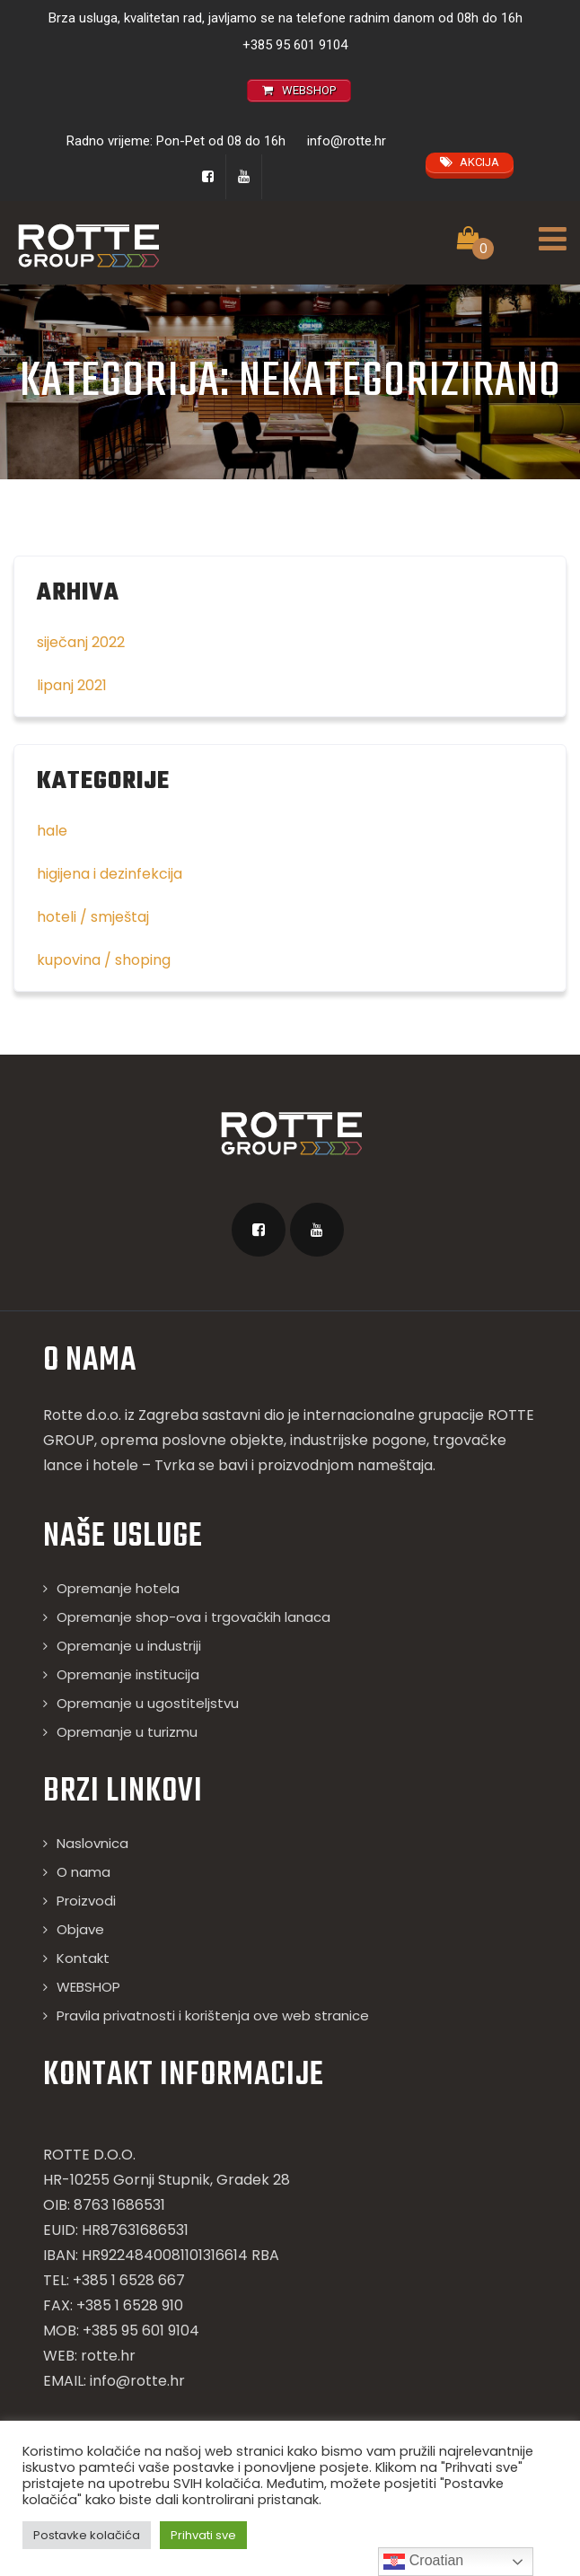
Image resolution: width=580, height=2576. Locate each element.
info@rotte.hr (346, 141)
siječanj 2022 (81, 642)
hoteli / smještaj (93, 917)
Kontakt (83, 1958)
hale (52, 830)
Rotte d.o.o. (82, 1415)
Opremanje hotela (118, 1588)
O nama (83, 1871)
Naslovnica (92, 1843)
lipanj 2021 (72, 685)
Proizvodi (86, 1900)
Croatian (423, 2561)
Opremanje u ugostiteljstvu (148, 1703)
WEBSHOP (88, 1986)
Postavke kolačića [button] (86, 2535)
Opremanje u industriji (129, 1645)
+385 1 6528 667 (129, 2280)
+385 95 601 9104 (294, 45)
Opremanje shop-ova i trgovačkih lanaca (193, 1617)
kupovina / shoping (104, 960)
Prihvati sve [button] (203, 2535)
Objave (80, 1929)
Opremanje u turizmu (127, 1731)
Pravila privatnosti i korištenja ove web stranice (213, 2015)
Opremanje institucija (128, 1674)
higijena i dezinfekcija (109, 873)
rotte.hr (108, 2355)
